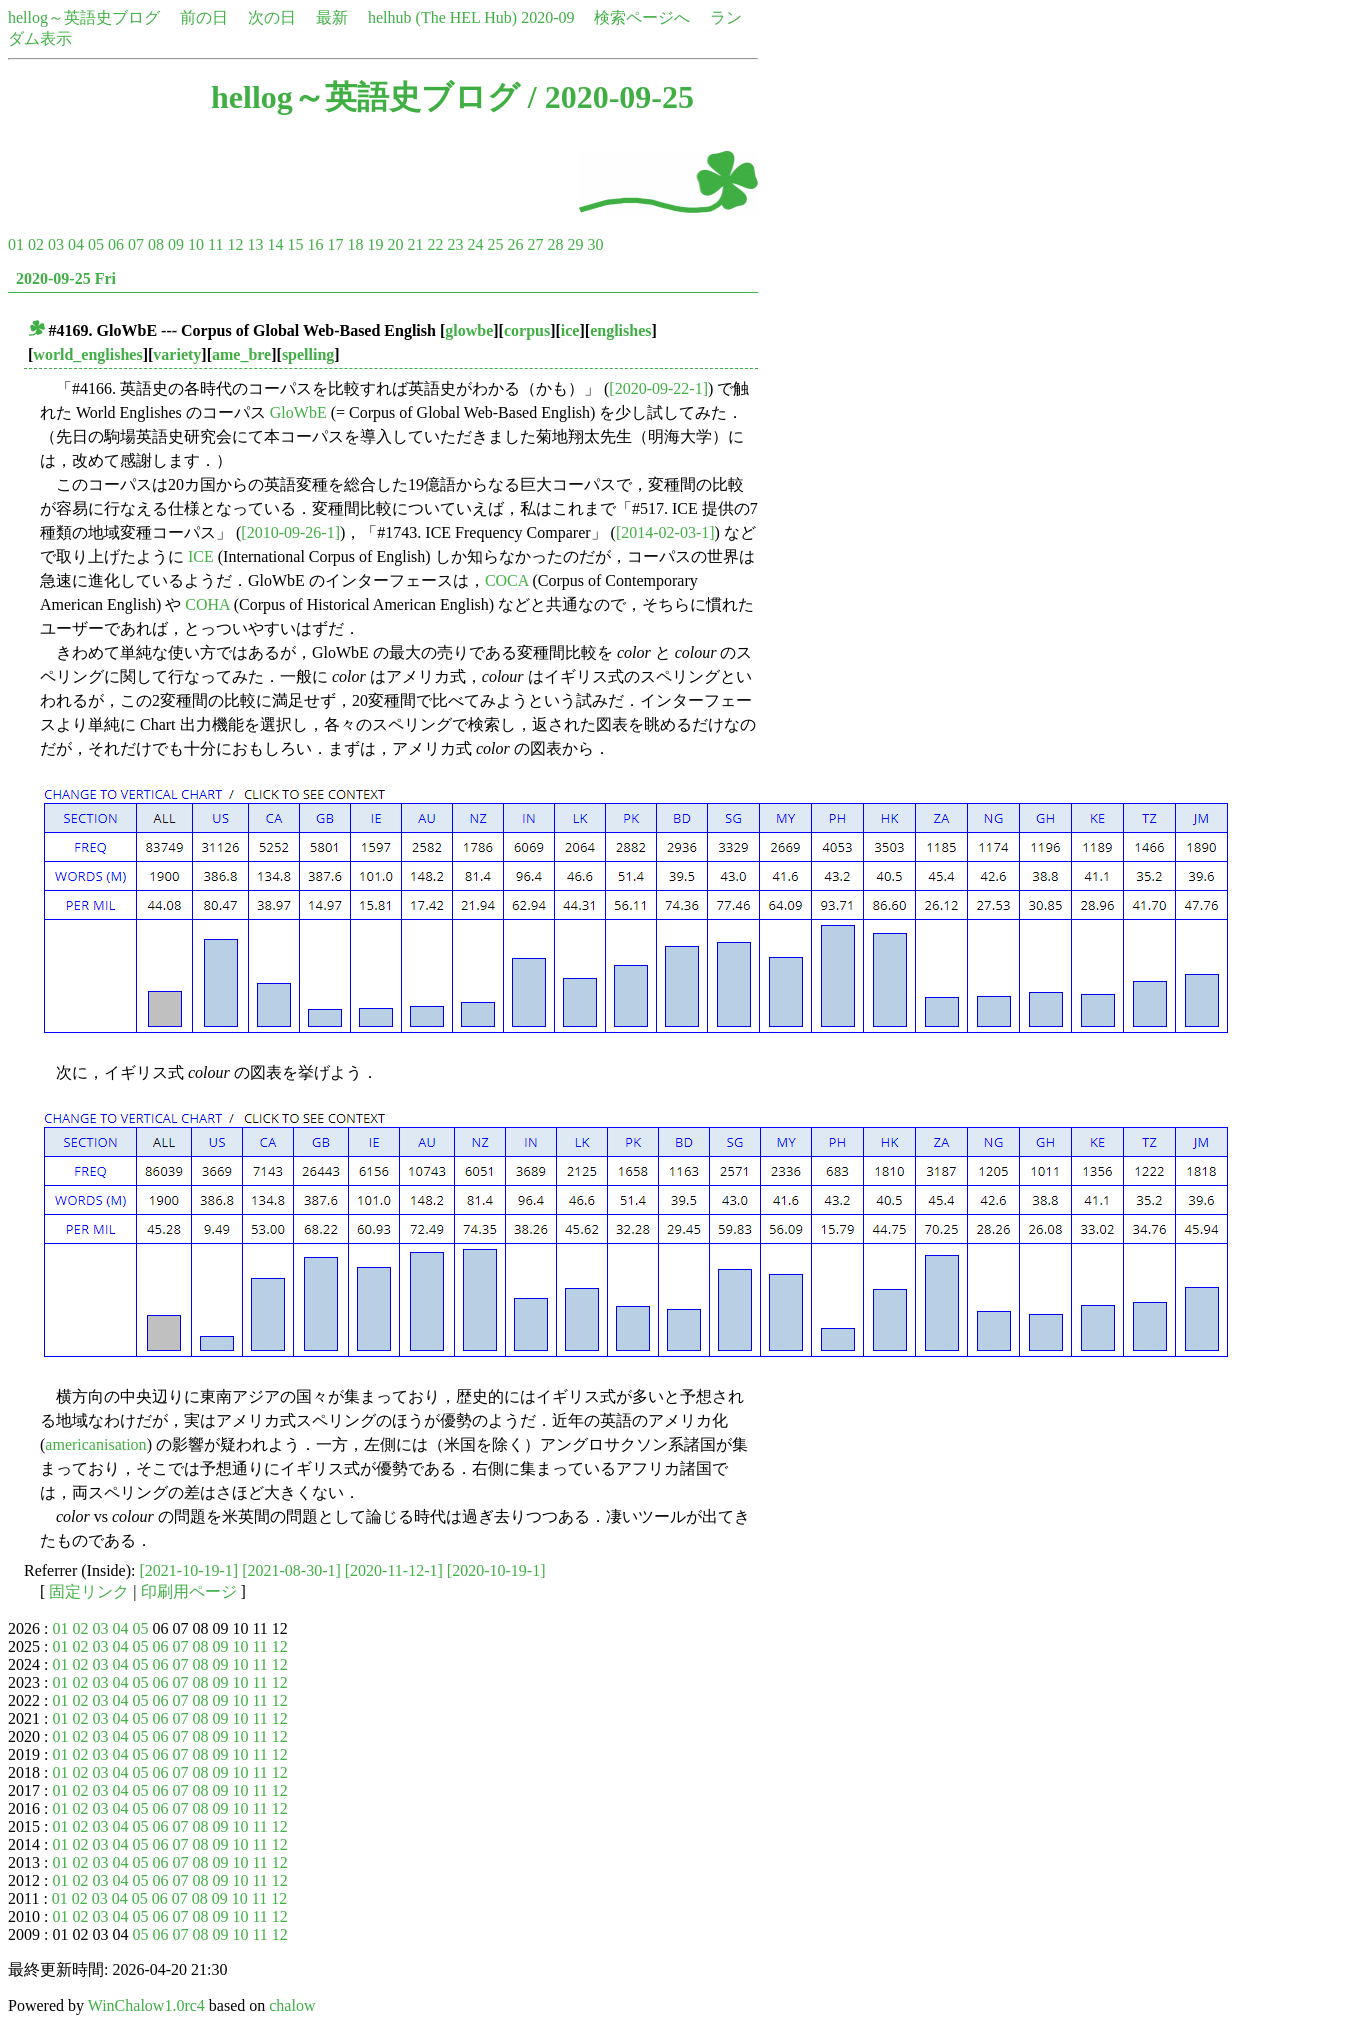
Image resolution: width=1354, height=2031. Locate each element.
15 (295, 244)
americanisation (95, 1444)
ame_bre (241, 354)
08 (156, 244)
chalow (292, 2005)
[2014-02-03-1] (665, 532)
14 (275, 244)
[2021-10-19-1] (189, 1570)
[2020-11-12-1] (394, 1570)
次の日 (272, 17)
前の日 (204, 17)
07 (136, 244)
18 (355, 244)
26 (515, 244)
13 (255, 244)
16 (315, 244)
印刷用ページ (189, 1591)
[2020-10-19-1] (496, 1570)
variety (177, 354)
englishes (620, 330)
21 (415, 244)
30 (595, 244)
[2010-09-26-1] (290, 532)
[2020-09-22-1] (658, 388)
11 (215, 244)
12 (235, 244)
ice (570, 330)
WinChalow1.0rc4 (146, 2005)
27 (535, 244)
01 (16, 244)
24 (475, 244)
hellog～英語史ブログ (84, 17)
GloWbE (298, 412)
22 (435, 244)
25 (495, 244)
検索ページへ (642, 17)
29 (575, 244)
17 (335, 244)
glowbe (469, 330)
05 (96, 244)
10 (196, 244)
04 (76, 244)
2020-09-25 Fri (66, 278)
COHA (207, 604)
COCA (507, 580)
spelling (308, 354)
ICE (201, 556)
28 (555, 244)
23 (455, 244)
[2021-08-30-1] (291, 1570)
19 (375, 244)
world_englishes (87, 354)
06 (116, 244)
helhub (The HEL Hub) (442, 17)
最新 (332, 17)
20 (395, 244)
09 (176, 244)
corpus (527, 330)
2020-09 (547, 17)
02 (36, 244)
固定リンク (89, 1591)
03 (56, 244)
